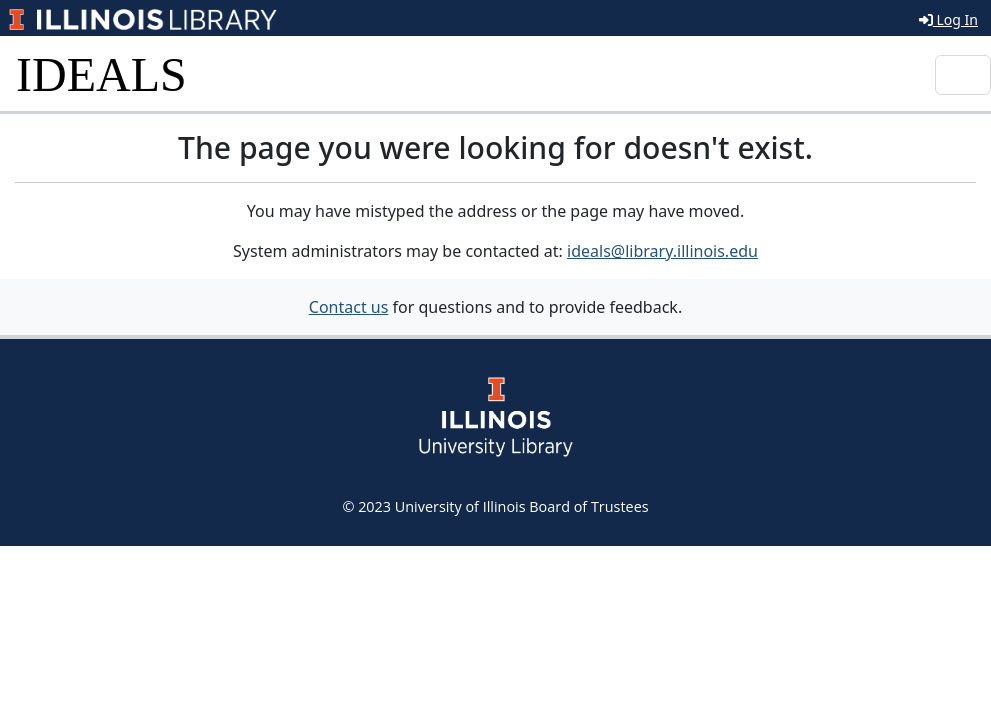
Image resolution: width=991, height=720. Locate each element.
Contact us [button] (349, 307)
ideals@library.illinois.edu (662, 251)
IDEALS (101, 74)
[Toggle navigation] (963, 75)
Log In (948, 19)
